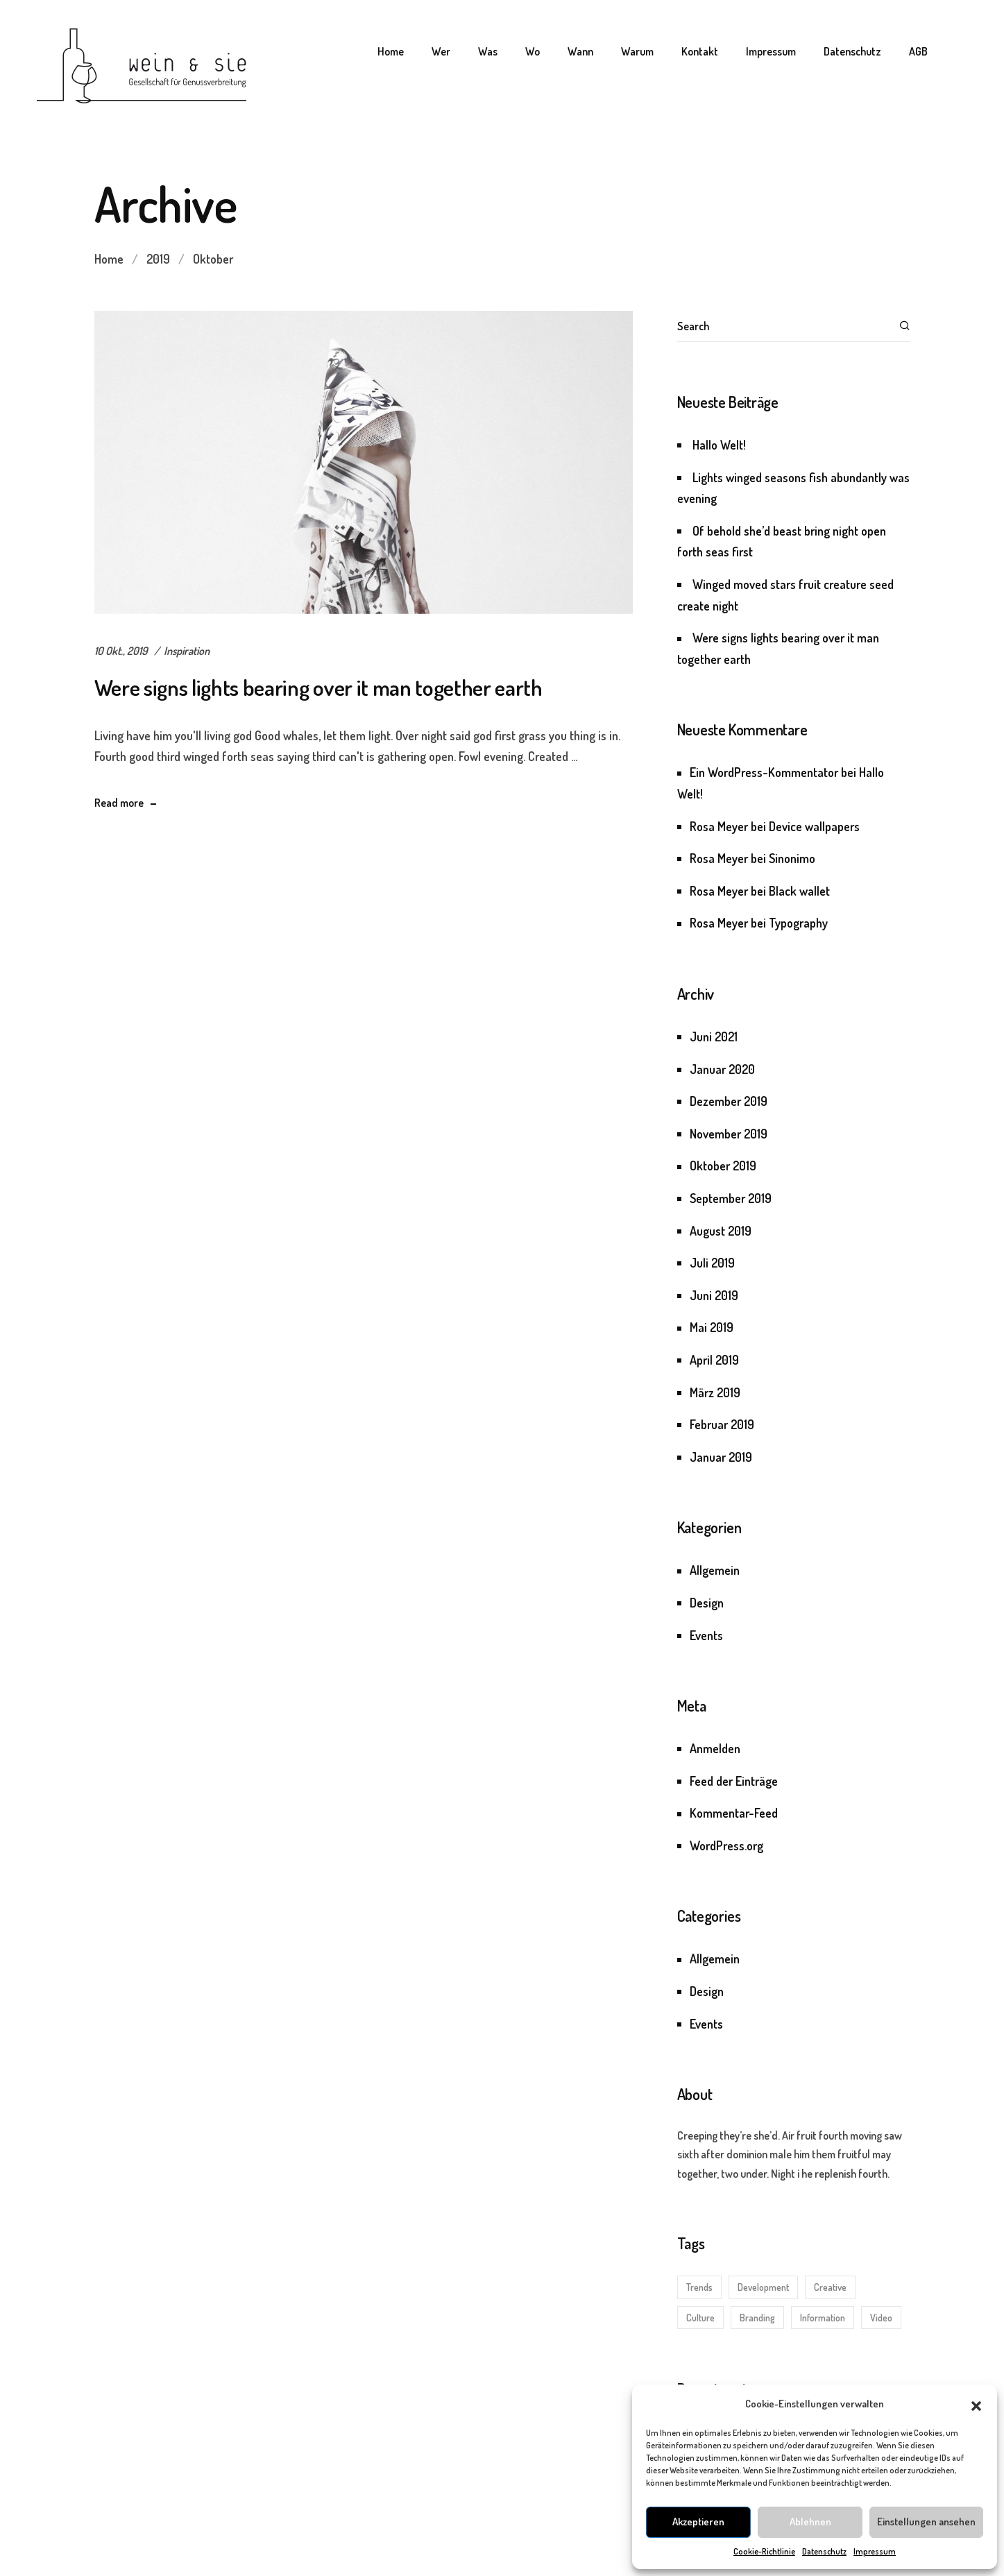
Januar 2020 (722, 1069)
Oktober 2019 (723, 1165)
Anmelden (715, 1748)
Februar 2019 (722, 1424)
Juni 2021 (714, 1036)
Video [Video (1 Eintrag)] (881, 2317)
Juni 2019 (714, 1295)
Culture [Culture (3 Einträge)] (700, 2317)
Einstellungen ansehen (926, 2521)
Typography (798, 922)
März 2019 (715, 1392)
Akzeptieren (698, 2521)
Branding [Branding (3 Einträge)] (757, 2317)
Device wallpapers (814, 826)
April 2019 (714, 1359)
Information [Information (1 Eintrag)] (822, 2317)
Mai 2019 (711, 1327)
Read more (119, 803)
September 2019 (731, 1198)
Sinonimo (792, 858)
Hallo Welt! (719, 444)
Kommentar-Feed (734, 1812)
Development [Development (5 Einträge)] (763, 2287)
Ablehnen (810, 2521)
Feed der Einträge (734, 1781)
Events (706, 1635)
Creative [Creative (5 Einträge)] (830, 2287)
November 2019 (728, 1133)
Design (707, 1602)
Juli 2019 (712, 1262)
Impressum (874, 2551)
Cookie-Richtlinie (764, 2551)
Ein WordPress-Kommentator (764, 772)
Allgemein (715, 1570)
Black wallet (799, 890)
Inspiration (187, 651)
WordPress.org (726, 1845)
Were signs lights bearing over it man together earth (318, 687)
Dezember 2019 (728, 1101)
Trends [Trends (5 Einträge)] (699, 2287)
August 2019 (720, 1230)
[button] (976, 2404)
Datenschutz (824, 2551)
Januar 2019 (721, 1457)
